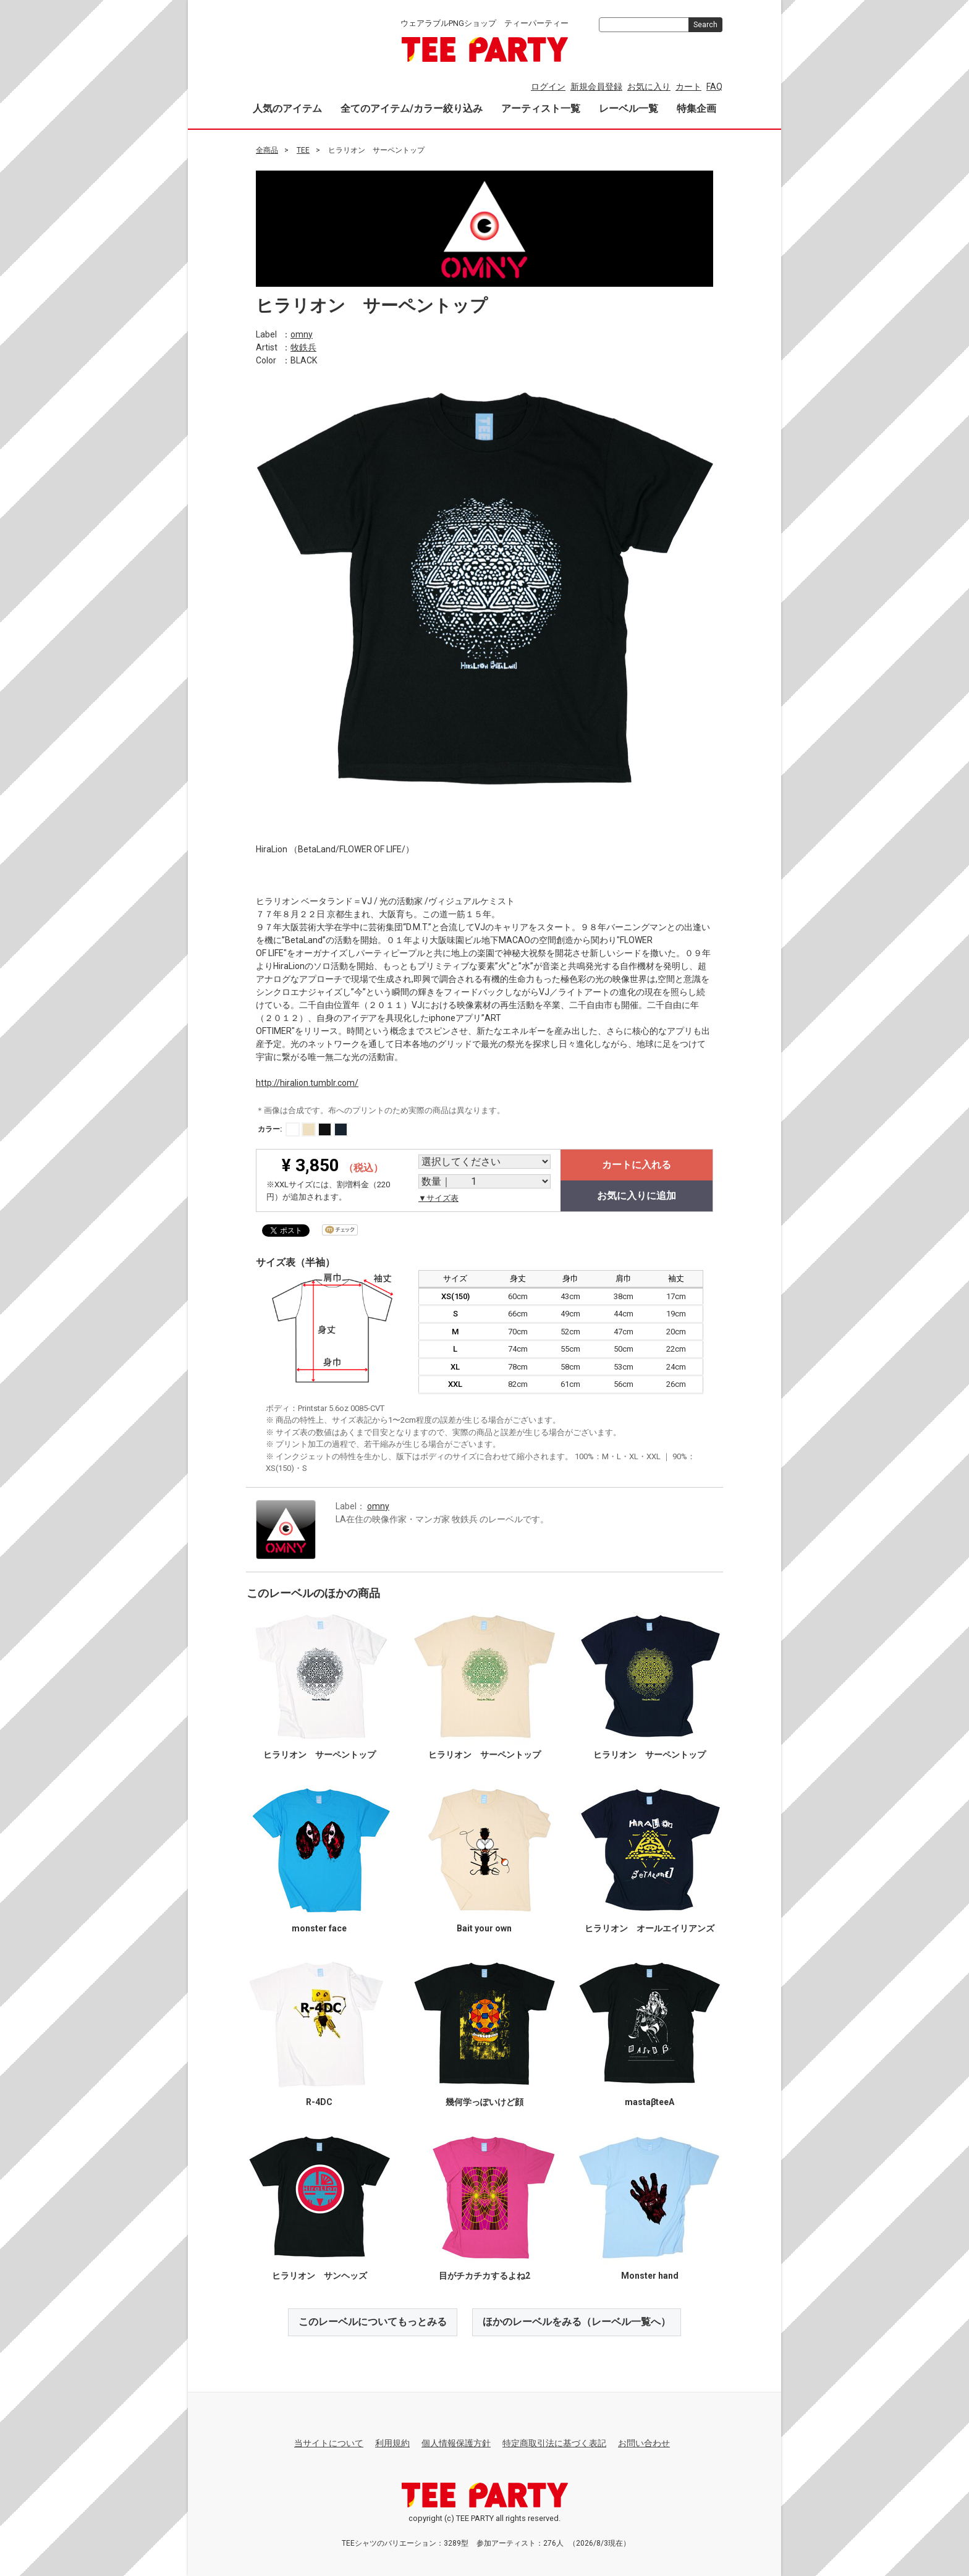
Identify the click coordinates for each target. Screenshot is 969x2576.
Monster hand (650, 2276)
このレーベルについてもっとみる (372, 2322)
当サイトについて (328, 2443)
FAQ (714, 86)
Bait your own (484, 1928)
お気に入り (649, 86)
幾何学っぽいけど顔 (484, 2102)
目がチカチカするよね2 (484, 2276)
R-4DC (319, 2102)
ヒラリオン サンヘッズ (319, 2276)
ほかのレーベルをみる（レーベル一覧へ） (577, 2322)
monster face (319, 1928)
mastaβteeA (649, 2102)
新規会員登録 (596, 86)
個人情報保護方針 (456, 2443)
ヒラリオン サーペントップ (319, 1755)
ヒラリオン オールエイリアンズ (649, 1928)
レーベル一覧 (628, 108)
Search (705, 24)
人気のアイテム (287, 108)
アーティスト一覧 (540, 108)
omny (301, 334)
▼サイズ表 (438, 1198)
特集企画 (696, 108)
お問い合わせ (644, 2443)
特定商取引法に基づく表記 (554, 2443)
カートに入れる (636, 1165)
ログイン (548, 86)
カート (688, 86)
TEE (303, 150)
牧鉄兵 (303, 347)
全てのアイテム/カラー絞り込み (412, 108)
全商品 (267, 150)
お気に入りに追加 (636, 1195)
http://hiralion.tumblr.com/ (307, 1082)
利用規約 (392, 2443)
